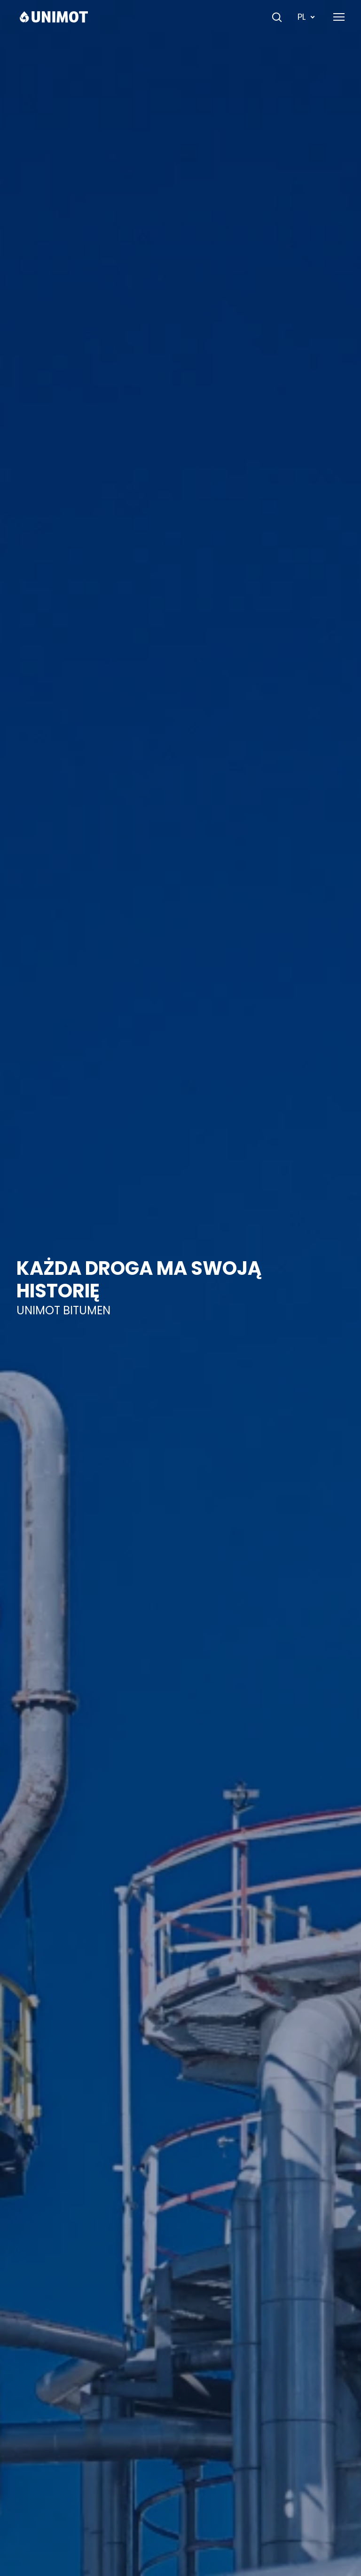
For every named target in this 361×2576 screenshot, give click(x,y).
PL (307, 17)
